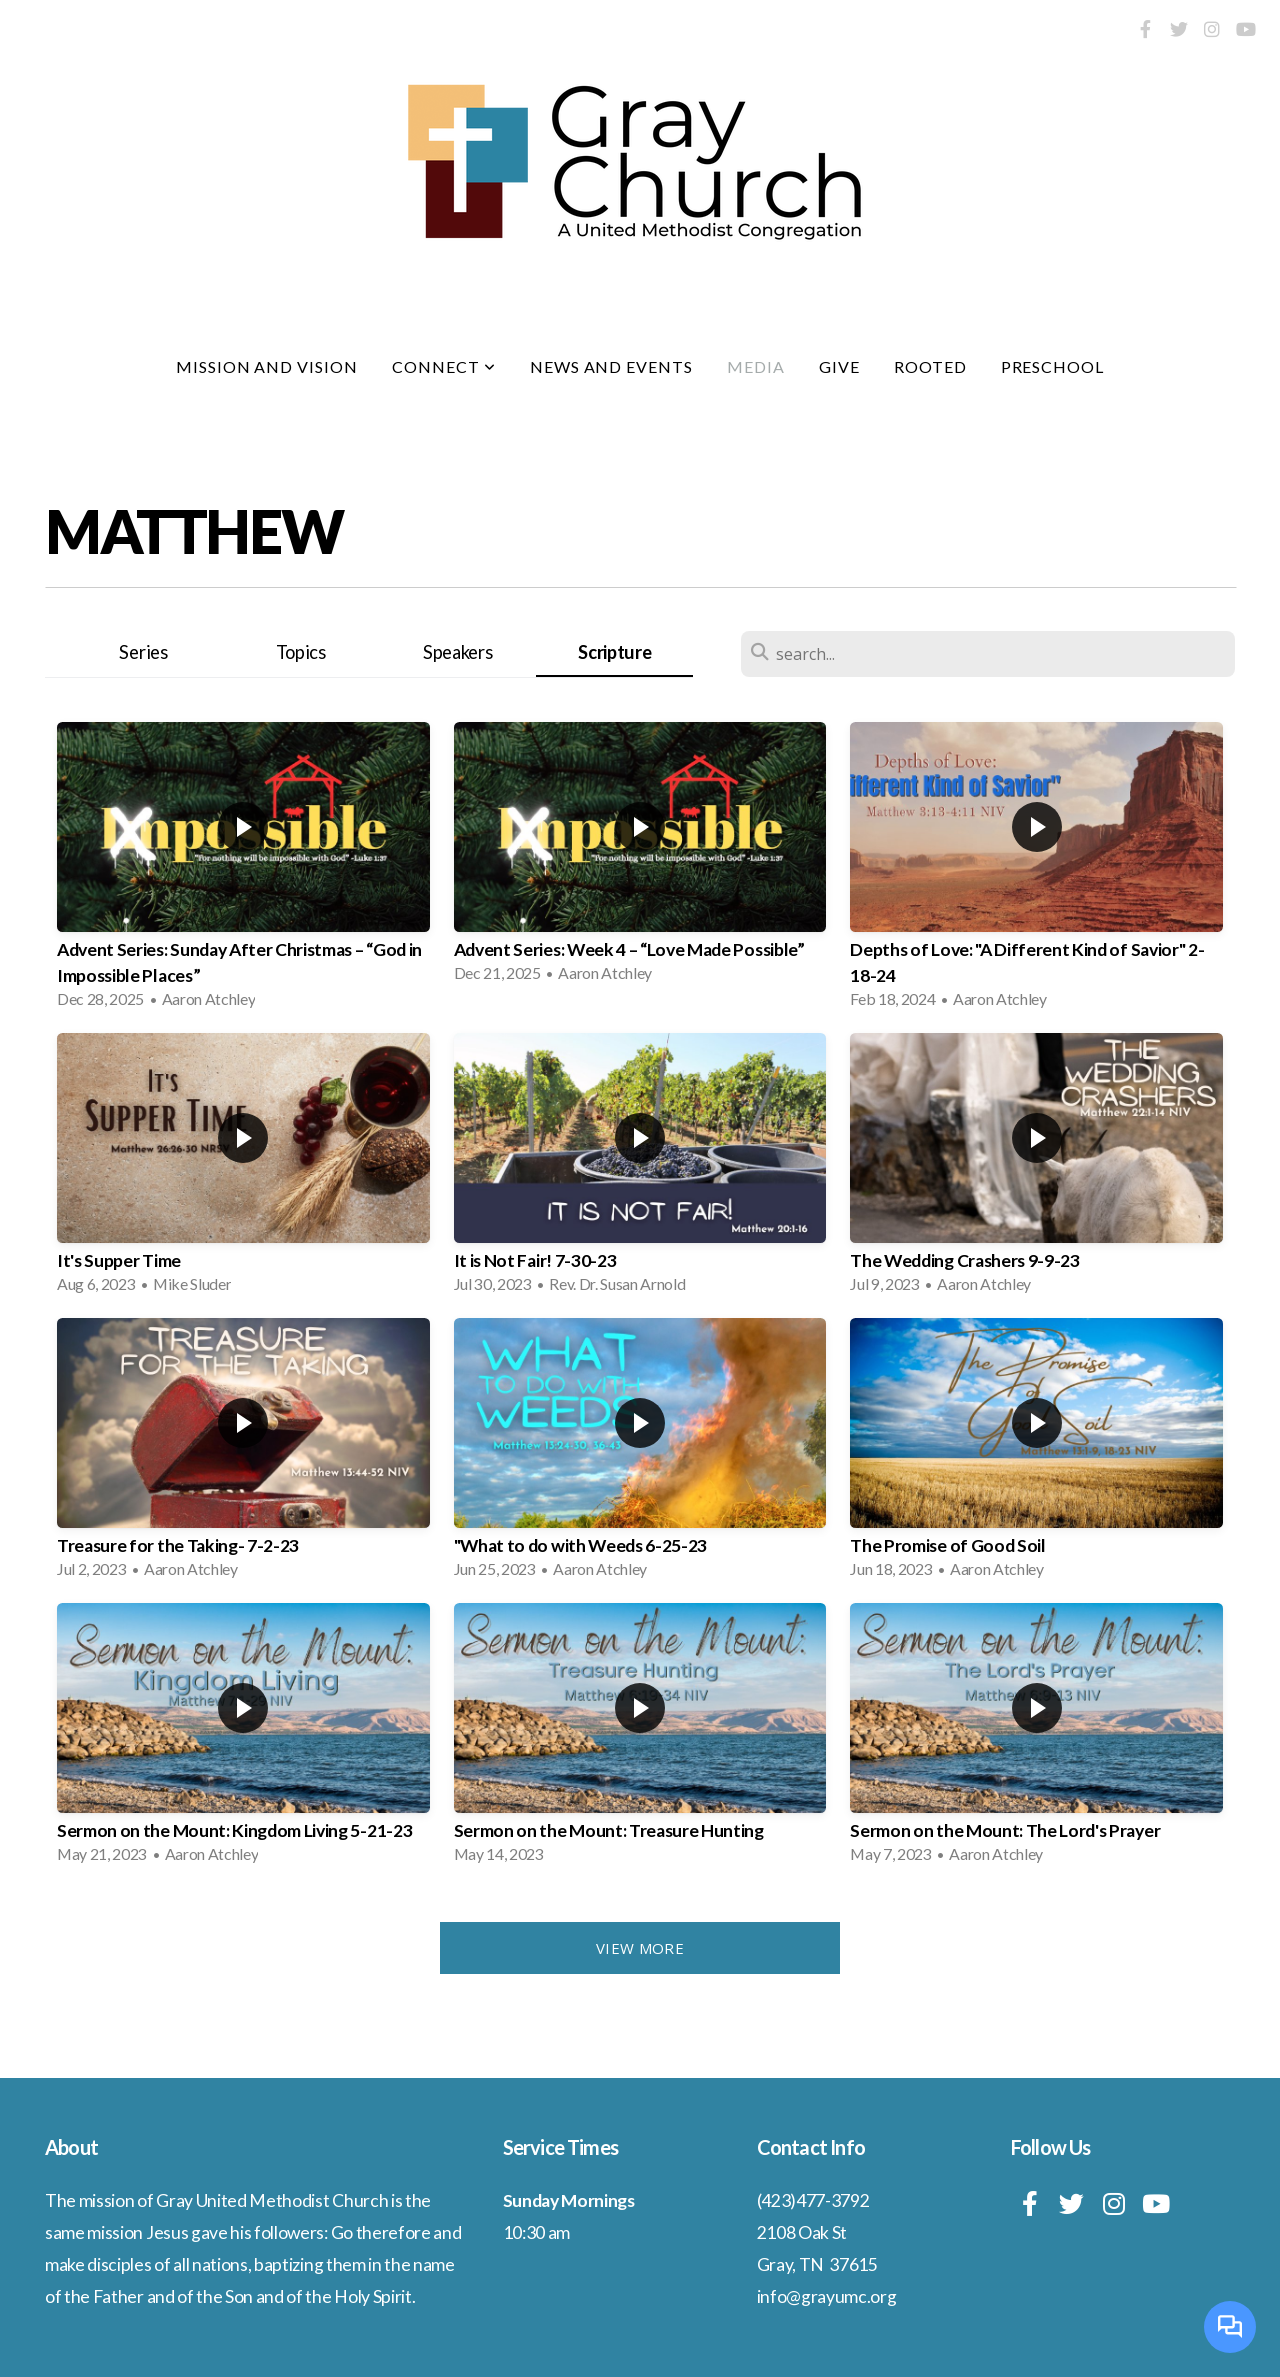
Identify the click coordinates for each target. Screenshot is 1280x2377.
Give (839, 366)
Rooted (930, 366)
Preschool (1053, 366)
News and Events (611, 366)
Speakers (457, 652)
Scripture (614, 652)
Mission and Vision (267, 366)
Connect (444, 366)
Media (756, 366)
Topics (301, 652)
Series (143, 652)
